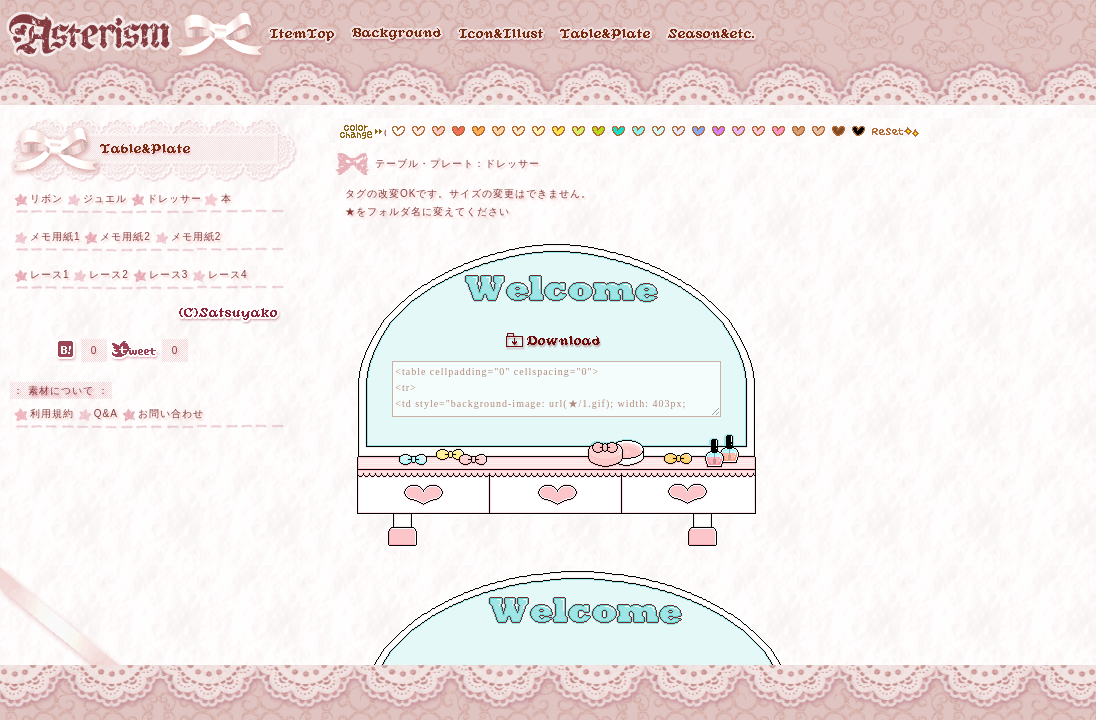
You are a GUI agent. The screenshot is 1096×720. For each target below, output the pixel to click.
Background (397, 35)
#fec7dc (758, 131)
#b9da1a (598, 131)
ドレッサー (174, 198)
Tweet (134, 350)
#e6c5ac (798, 131)
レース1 (50, 274)
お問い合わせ (171, 413)
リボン (46, 198)
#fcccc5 (438, 131)
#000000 (858, 131)
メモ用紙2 (125, 236)
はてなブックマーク (66, 350)
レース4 (228, 274)
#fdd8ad (498, 131)
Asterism (89, 34)
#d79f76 (818, 131)
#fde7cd (518, 131)
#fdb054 (478, 131)
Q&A (106, 413)
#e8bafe (738, 131)
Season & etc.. (713, 35)
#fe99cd (778, 131)
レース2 (109, 274)
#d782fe (718, 131)
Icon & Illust (502, 35)
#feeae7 (418, 131)
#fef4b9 (538, 131)
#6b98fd (698, 131)
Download (553, 341)
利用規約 (52, 413)
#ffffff (398, 131)
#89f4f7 (638, 131)
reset (895, 132)
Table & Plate (607, 35)
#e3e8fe (678, 131)
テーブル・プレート (146, 150)
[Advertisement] (160, 568)
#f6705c (458, 131)
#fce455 (558, 131)
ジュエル (105, 198)
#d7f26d (578, 131)
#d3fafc (658, 131)
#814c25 (838, 131)
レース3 (169, 274)
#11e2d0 (618, 131)
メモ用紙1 (55, 236)
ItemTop (303, 35)
